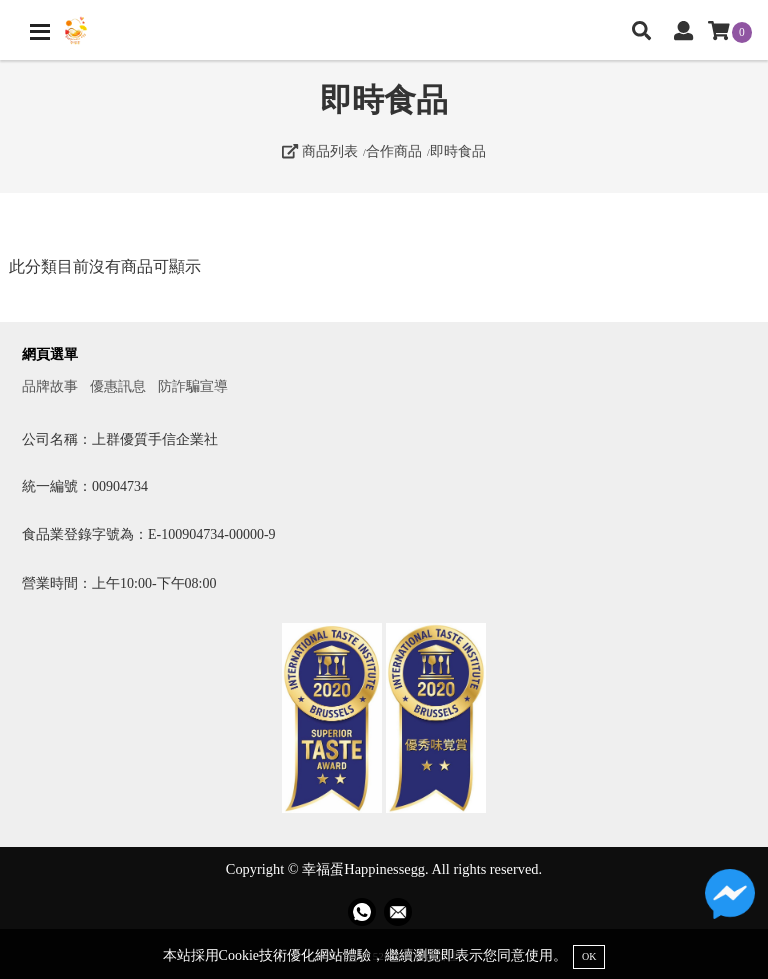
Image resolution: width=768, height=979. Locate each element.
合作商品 (394, 151)
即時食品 (458, 151)
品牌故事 (50, 386)
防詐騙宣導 (193, 386)
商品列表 (320, 151)
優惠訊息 (118, 386)
